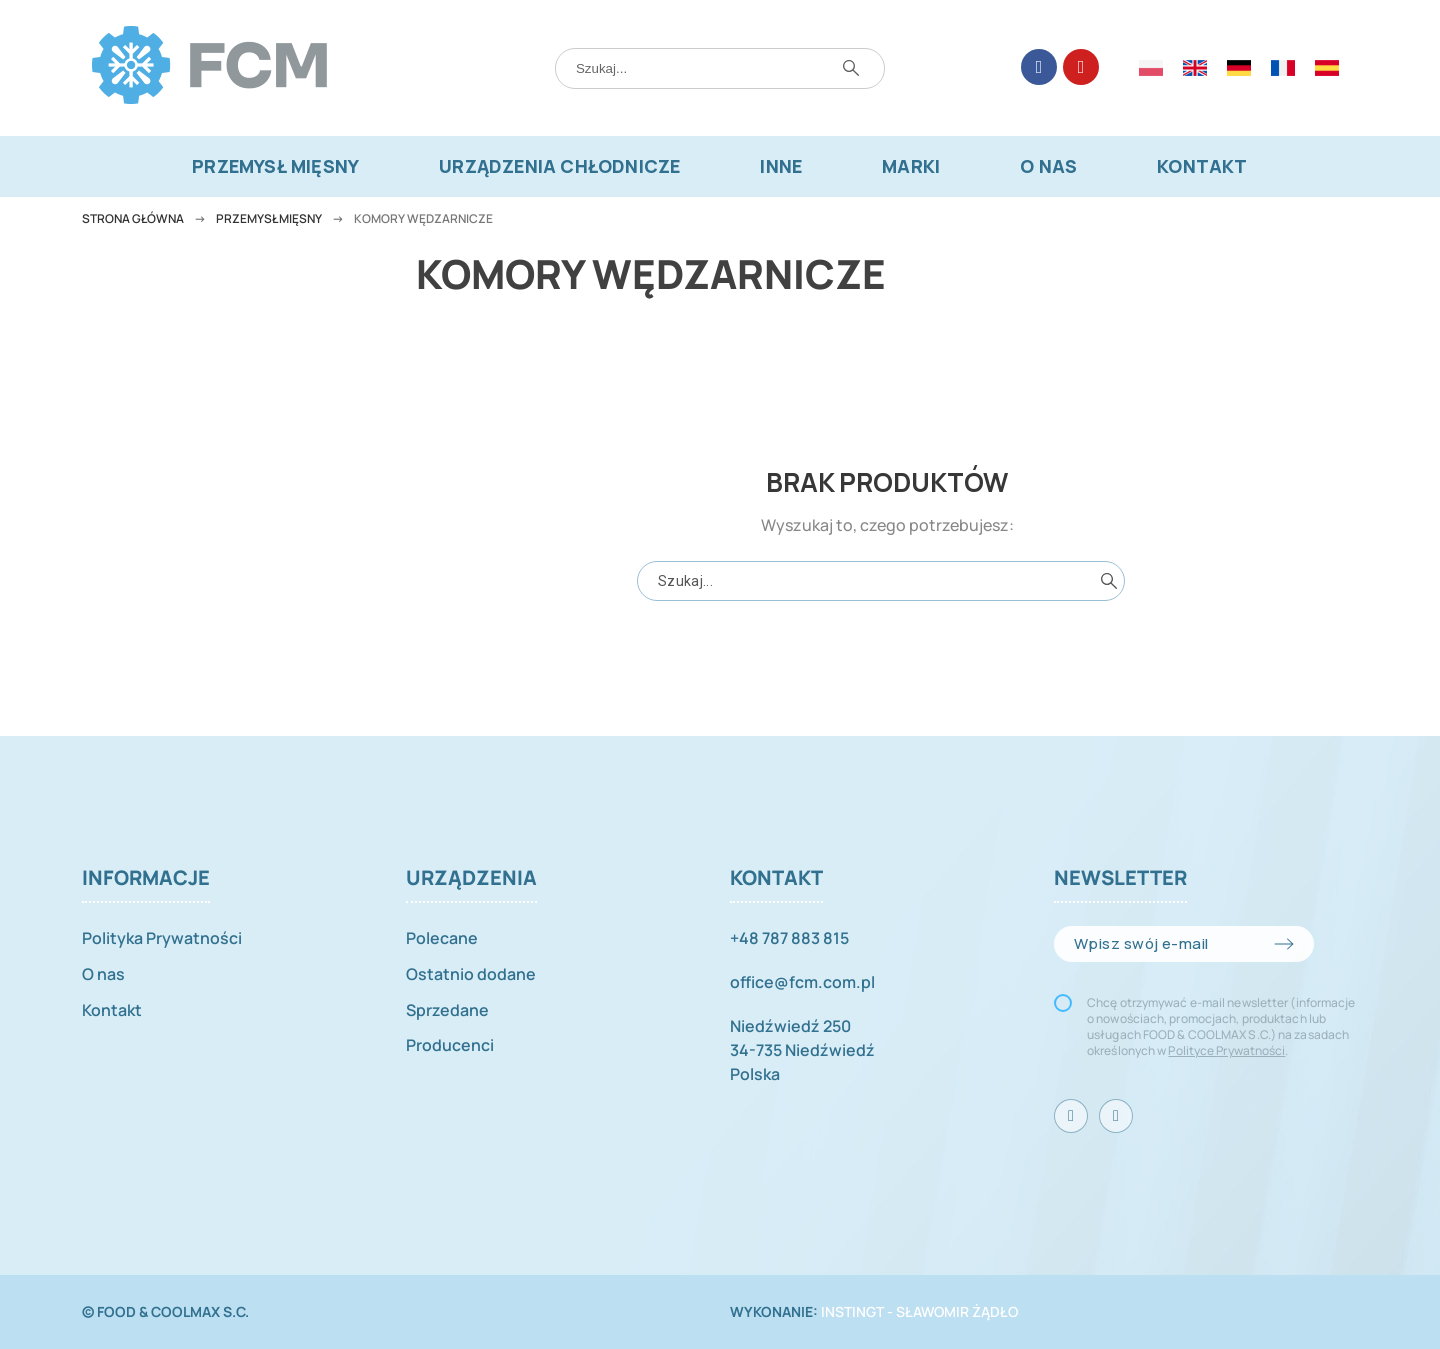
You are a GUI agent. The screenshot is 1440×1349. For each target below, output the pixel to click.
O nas (103, 974)
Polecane (442, 938)
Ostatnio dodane (471, 974)
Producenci (450, 1045)
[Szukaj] (720, 68)
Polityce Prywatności (1226, 1050)
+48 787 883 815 (789, 938)
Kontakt (112, 1010)
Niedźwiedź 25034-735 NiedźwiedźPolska (802, 1050)
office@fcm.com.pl (802, 982)
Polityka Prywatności (162, 938)
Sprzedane (447, 1010)
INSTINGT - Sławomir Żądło (919, 1311)
